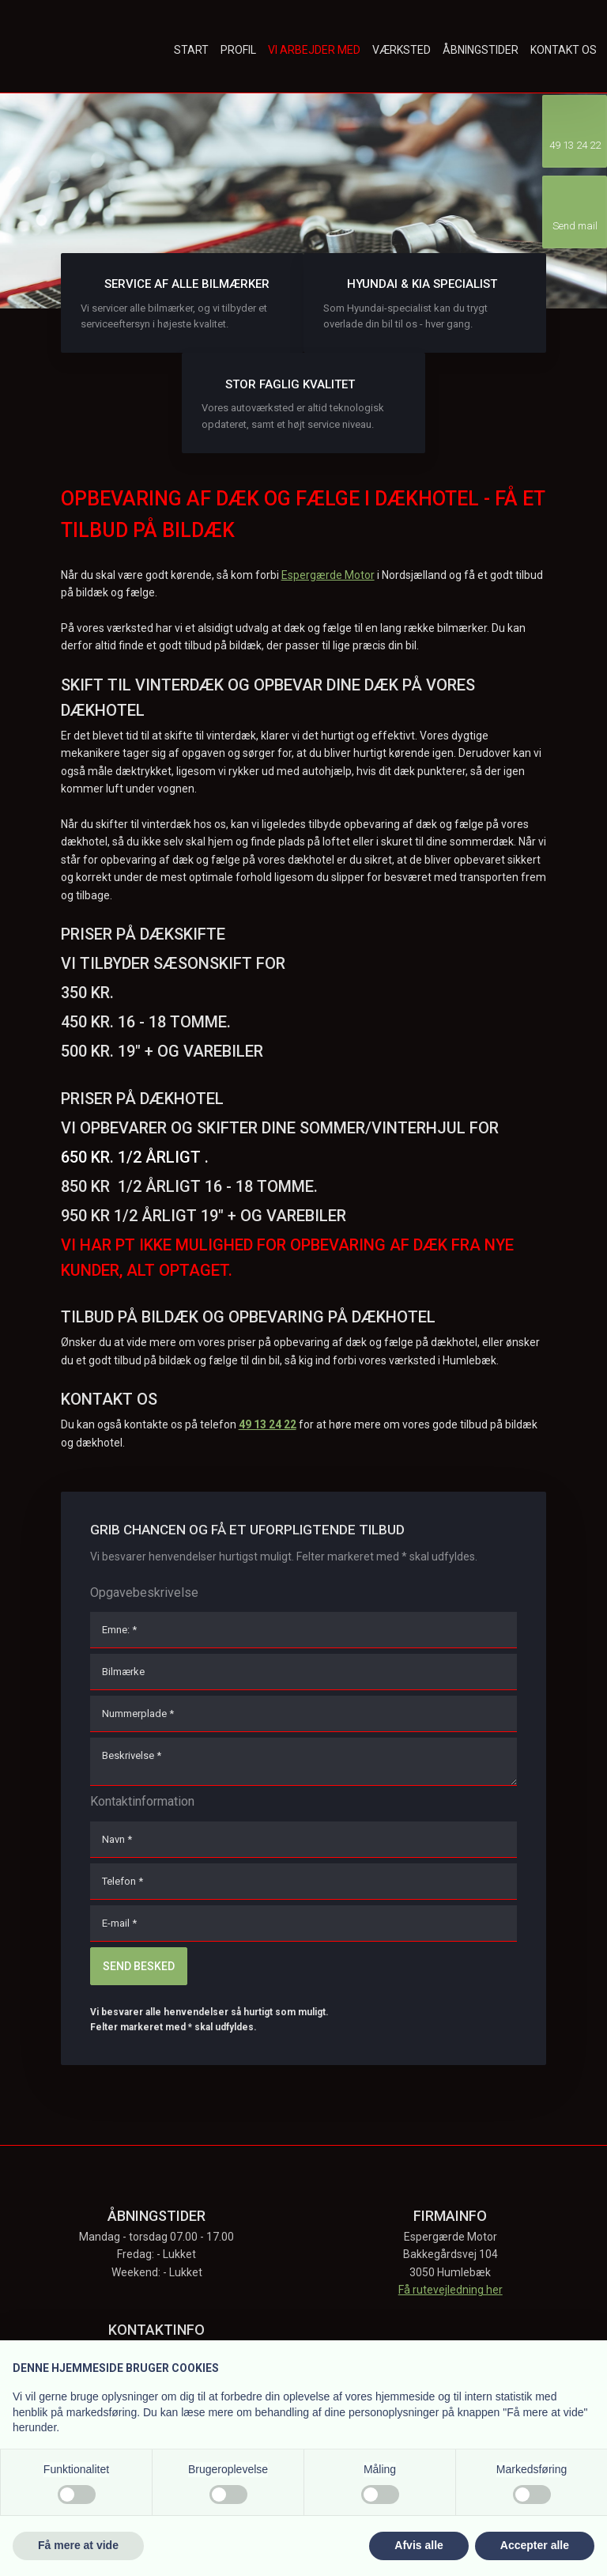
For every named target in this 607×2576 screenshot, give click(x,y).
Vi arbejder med (314, 50)
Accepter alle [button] (534, 2545)
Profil (238, 50)
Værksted (401, 50)
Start (191, 50)
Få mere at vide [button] (78, 2545)
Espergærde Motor (328, 575)
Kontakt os (563, 50)
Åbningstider (480, 50)
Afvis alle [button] (418, 2545)
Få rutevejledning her (450, 2289)
